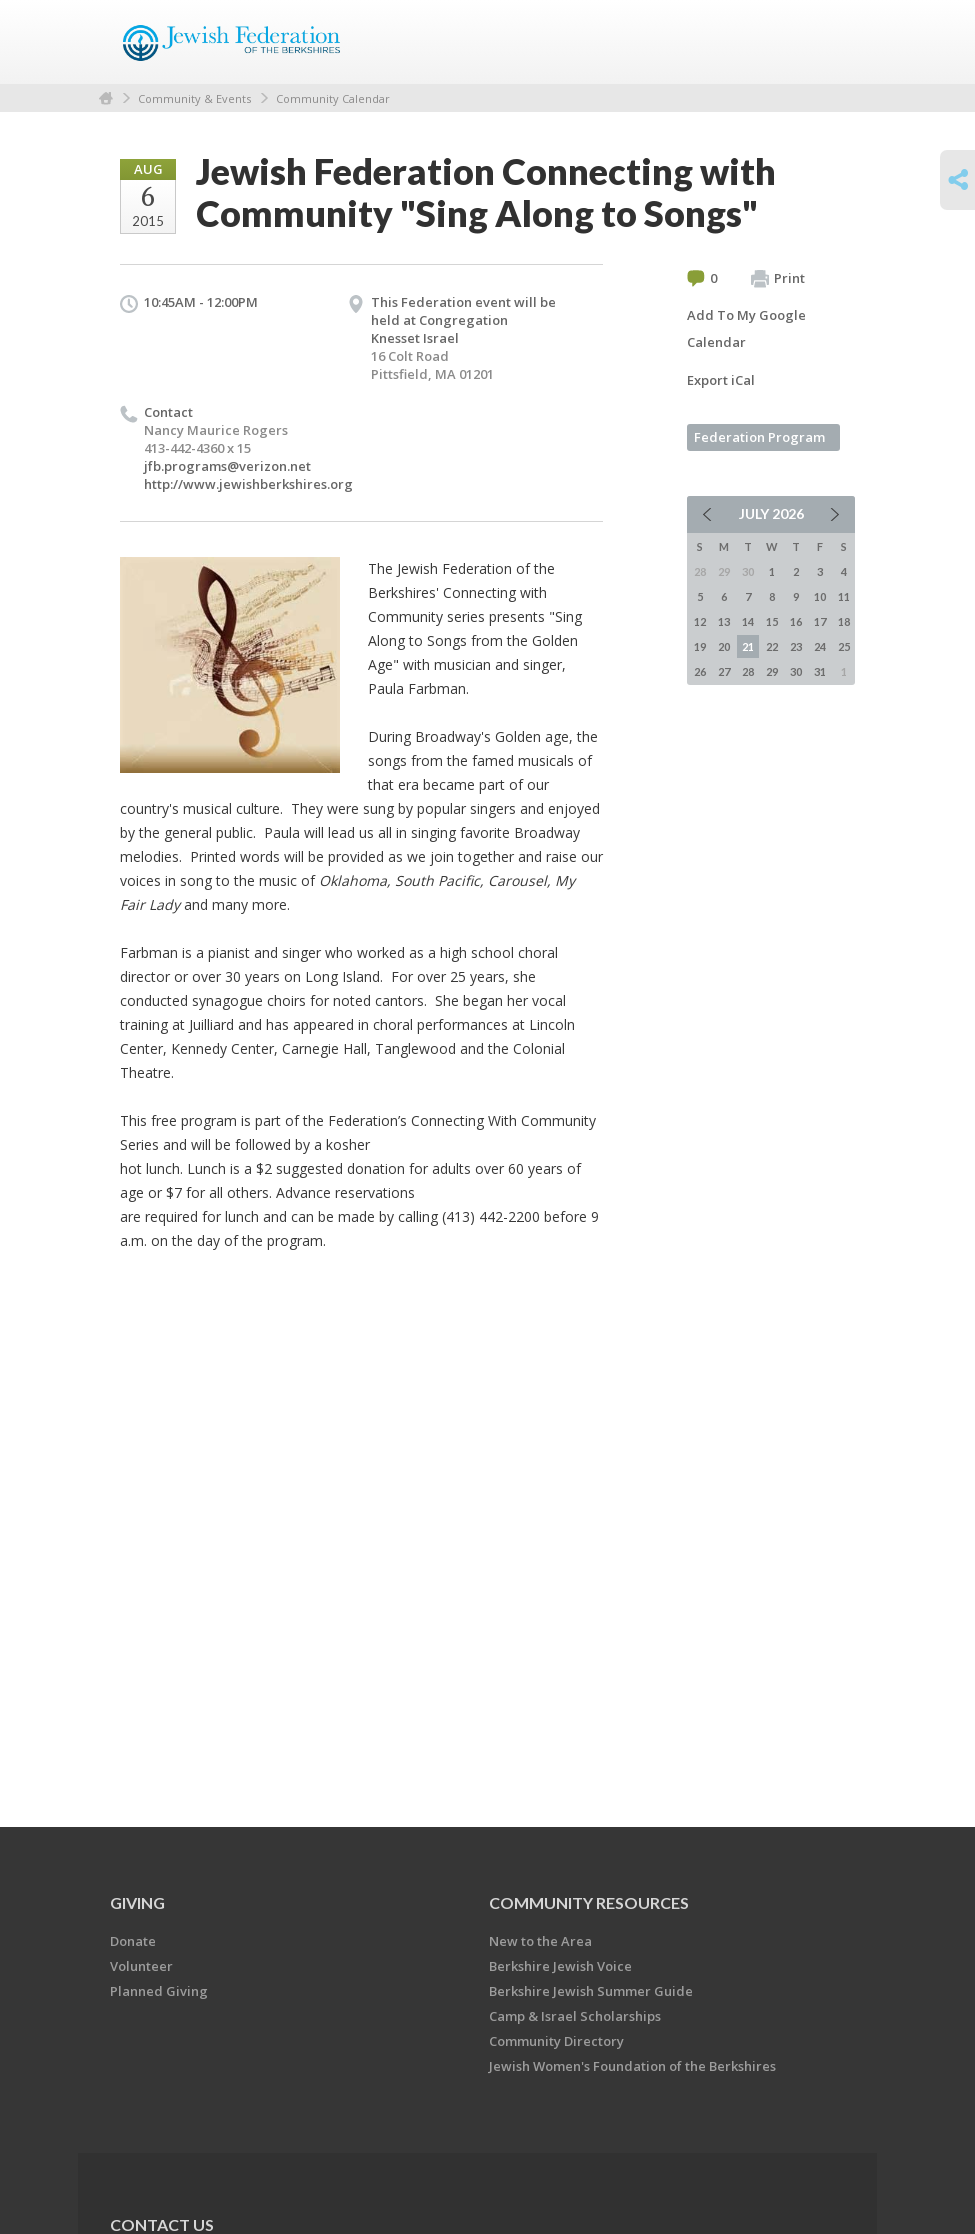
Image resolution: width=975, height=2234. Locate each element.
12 (700, 621)
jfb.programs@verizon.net (227, 466)
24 (820, 646)
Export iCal (721, 380)
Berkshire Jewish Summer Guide (591, 1991)
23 (796, 646)
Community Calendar (333, 98)
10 (820, 596)
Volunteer (141, 1966)
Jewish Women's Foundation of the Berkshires (632, 2066)
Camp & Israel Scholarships (575, 2016)
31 (820, 671)
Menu (832, 42)
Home (106, 98)
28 (748, 671)
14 (748, 621)
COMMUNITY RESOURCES (589, 1902)
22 (772, 646)
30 (796, 671)
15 (772, 621)
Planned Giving (159, 1991)
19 (700, 646)
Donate (133, 1941)
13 (724, 621)
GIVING (137, 1902)
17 (820, 621)
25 (844, 646)
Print (778, 279)
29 (772, 671)
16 (796, 621)
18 (844, 621)
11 (844, 596)
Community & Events (194, 98)
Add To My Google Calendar (746, 328)
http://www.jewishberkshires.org (248, 484)
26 (700, 671)
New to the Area (540, 1941)
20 (724, 646)
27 (724, 671)
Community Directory (556, 2041)
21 (748, 646)
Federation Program (759, 437)
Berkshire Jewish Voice (560, 1966)
